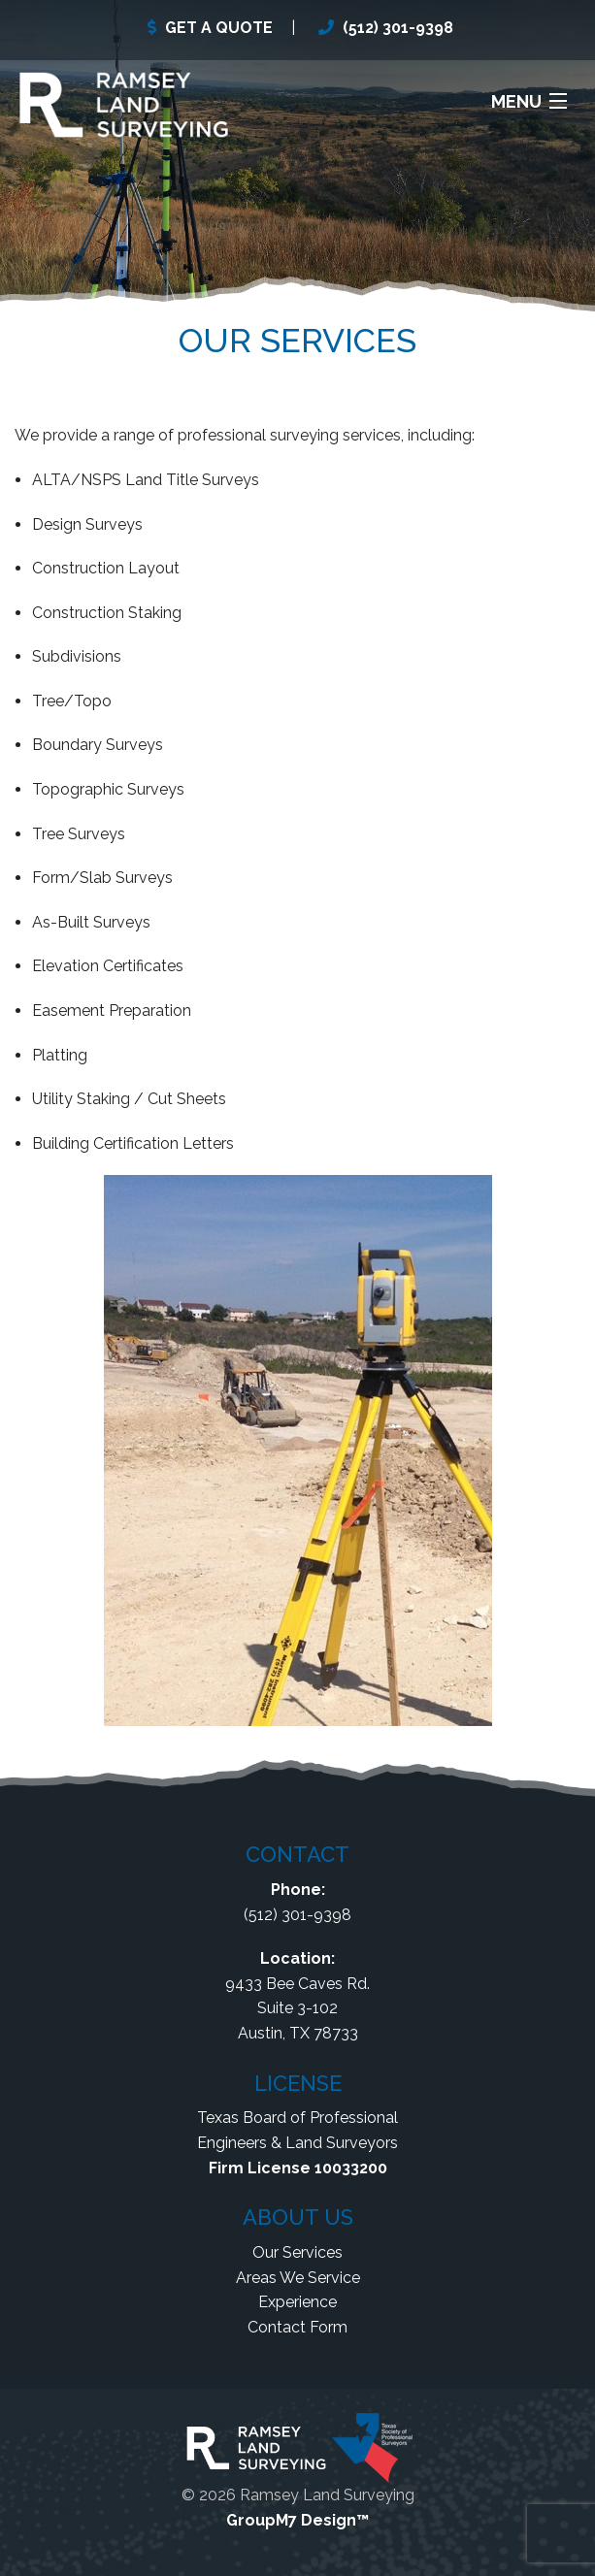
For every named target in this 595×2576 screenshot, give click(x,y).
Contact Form (297, 2327)
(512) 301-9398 (398, 27)
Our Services (297, 2252)
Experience (297, 2302)
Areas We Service (298, 2277)
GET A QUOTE (219, 27)
